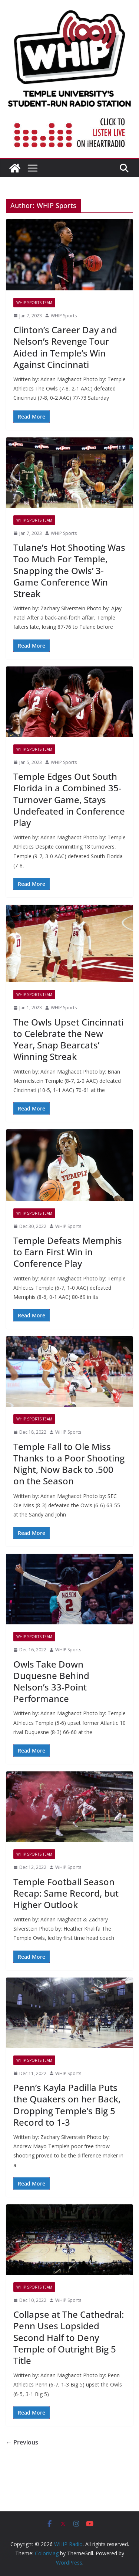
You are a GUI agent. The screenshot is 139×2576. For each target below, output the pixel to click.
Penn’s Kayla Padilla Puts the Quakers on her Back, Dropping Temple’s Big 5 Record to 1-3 (66, 2104)
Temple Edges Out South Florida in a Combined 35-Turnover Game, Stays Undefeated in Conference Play (69, 799)
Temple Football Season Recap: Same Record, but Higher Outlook (66, 1893)
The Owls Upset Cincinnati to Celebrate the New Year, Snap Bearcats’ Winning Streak (68, 1039)
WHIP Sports (64, 316)
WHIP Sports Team (34, 302)
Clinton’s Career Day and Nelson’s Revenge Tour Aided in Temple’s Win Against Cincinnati (65, 347)
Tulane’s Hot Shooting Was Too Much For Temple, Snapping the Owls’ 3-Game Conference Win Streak (69, 570)
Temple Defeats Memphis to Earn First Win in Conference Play (67, 1251)
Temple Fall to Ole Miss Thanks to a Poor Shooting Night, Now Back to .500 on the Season (69, 1463)
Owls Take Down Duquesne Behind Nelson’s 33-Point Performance (51, 1681)
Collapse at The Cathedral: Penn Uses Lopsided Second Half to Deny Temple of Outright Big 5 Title (68, 2337)
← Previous (22, 2442)
